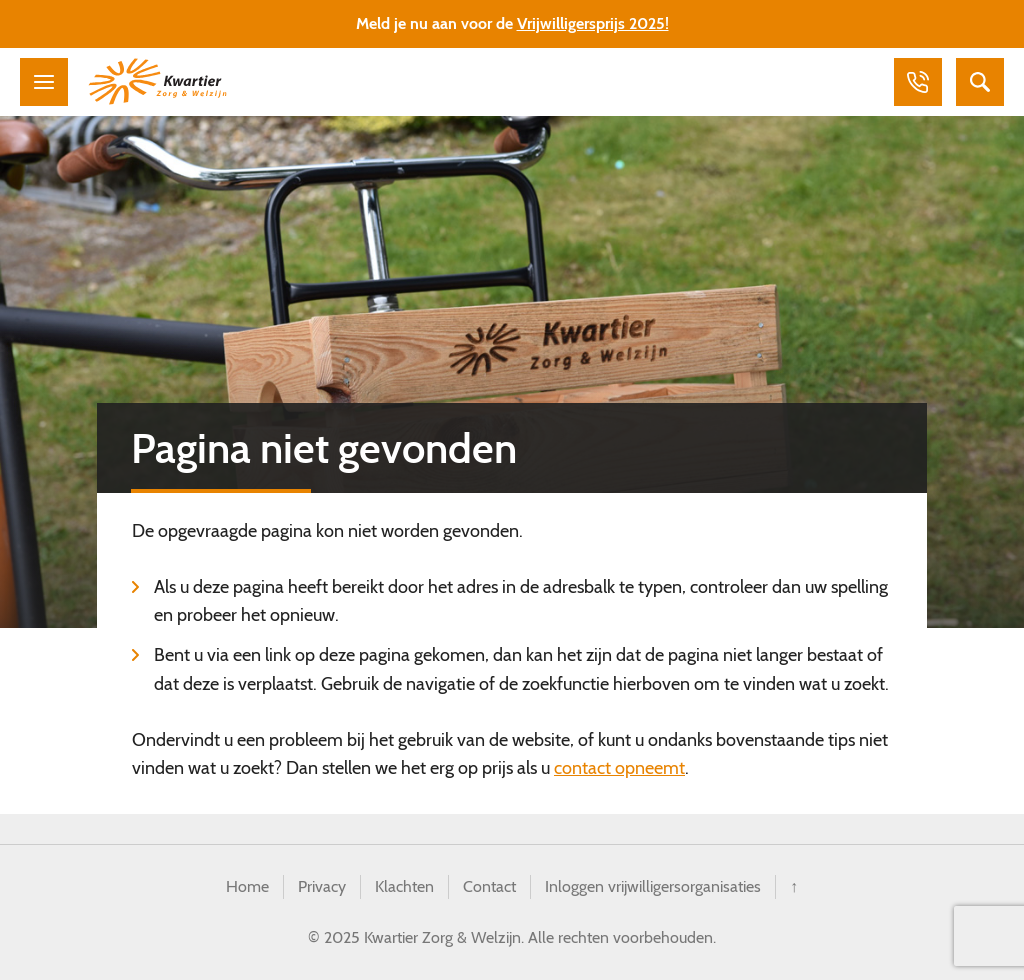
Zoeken (980, 82)
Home (247, 886)
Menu (44, 82)
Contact (489, 886)
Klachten (404, 886)
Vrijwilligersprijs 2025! (593, 23)
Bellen (918, 82)
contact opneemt (619, 768)
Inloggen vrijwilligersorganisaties (653, 886)
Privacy (322, 886)
